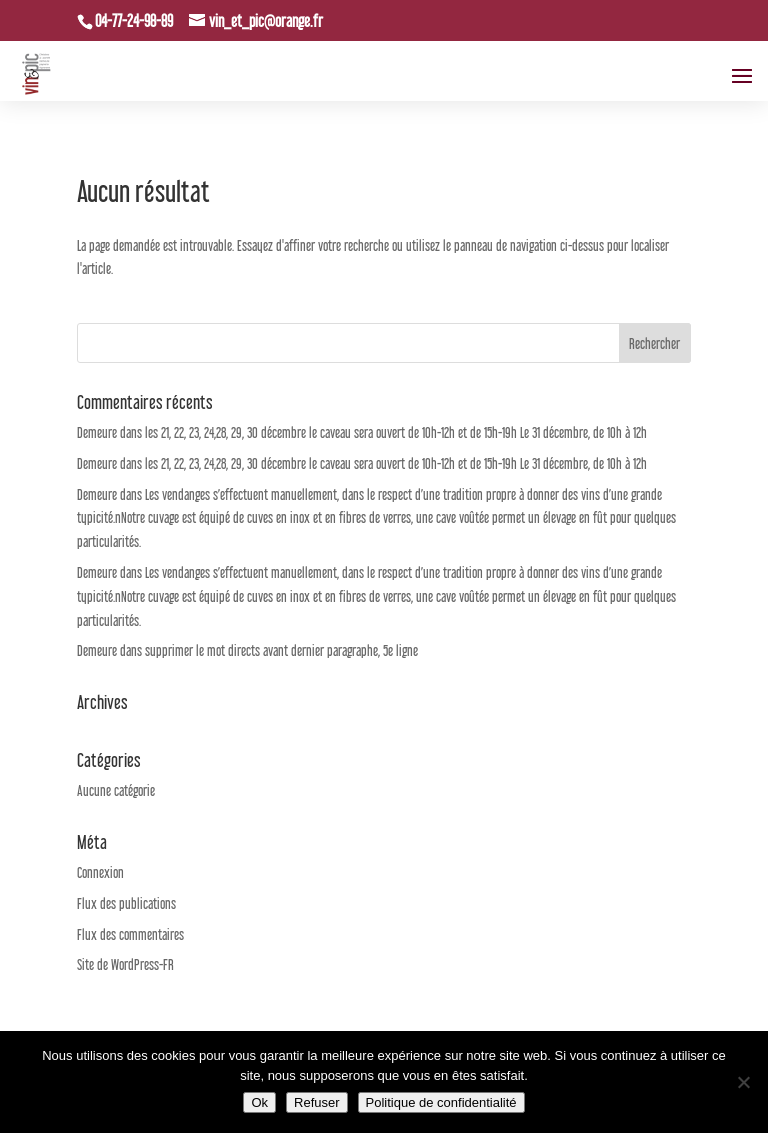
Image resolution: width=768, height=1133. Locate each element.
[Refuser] (743, 1082)
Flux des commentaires (130, 934)
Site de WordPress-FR (125, 964)
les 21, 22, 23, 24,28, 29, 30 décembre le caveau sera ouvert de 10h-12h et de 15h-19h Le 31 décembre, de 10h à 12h (396, 432)
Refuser (317, 1102)
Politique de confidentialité (441, 1102)
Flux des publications (126, 903)
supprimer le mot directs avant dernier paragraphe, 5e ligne (281, 650)
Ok (259, 1102)
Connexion (100, 872)
